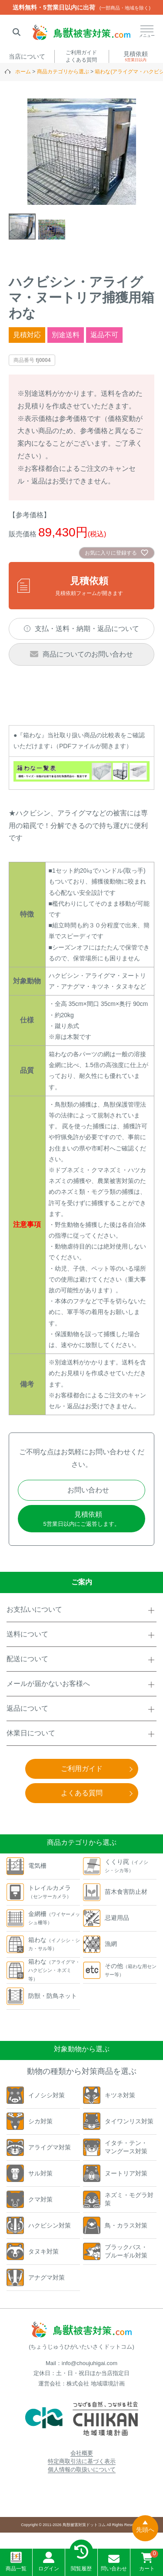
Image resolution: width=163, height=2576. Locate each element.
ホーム (23, 72)
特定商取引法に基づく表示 (82, 2461)
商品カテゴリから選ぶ (63, 72)
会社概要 (81, 2453)
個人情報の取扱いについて (82, 2469)
